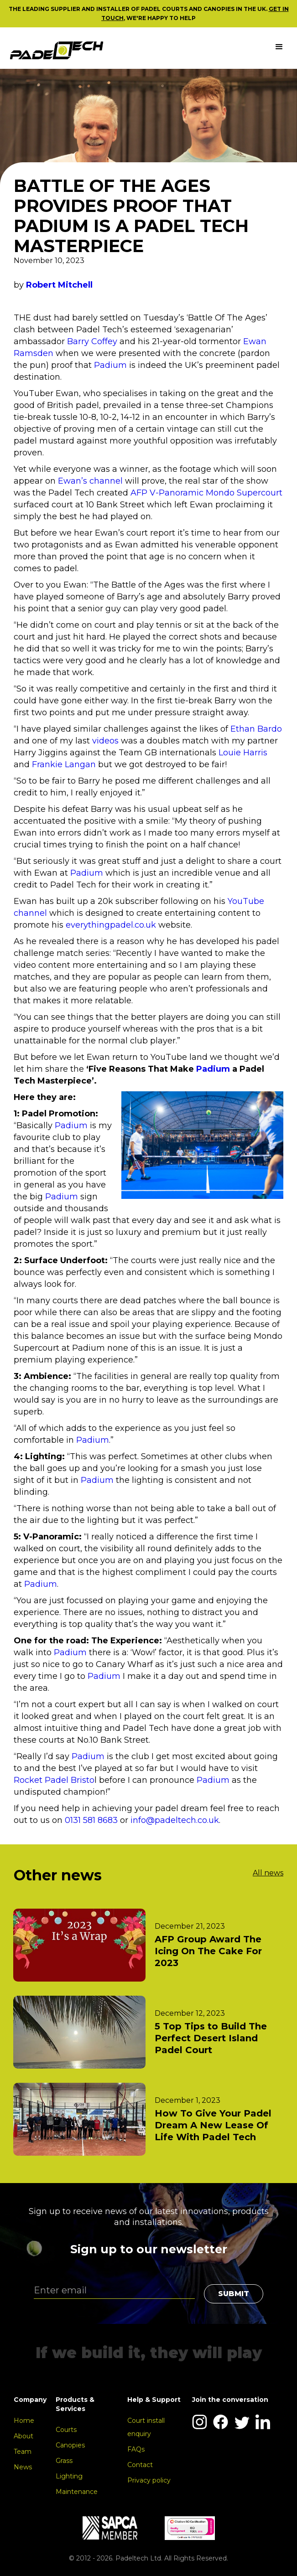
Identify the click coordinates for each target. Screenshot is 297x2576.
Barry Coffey (92, 341)
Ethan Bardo (256, 729)
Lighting (69, 2476)
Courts (66, 2430)
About (23, 2436)
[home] (56, 50)
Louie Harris (243, 753)
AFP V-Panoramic (166, 493)
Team (22, 2451)
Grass (64, 2461)
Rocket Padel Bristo (54, 1780)
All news (268, 1873)
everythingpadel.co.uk (111, 925)
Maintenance (77, 2492)
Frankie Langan (64, 764)
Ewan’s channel (91, 481)
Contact (140, 2465)
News (23, 2467)
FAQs (136, 2449)
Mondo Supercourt (244, 493)
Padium (111, 365)
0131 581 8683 (91, 1820)
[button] (279, 47)
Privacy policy (149, 2480)
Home (24, 2420)
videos (106, 741)
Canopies (70, 2445)
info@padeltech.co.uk (174, 1820)
